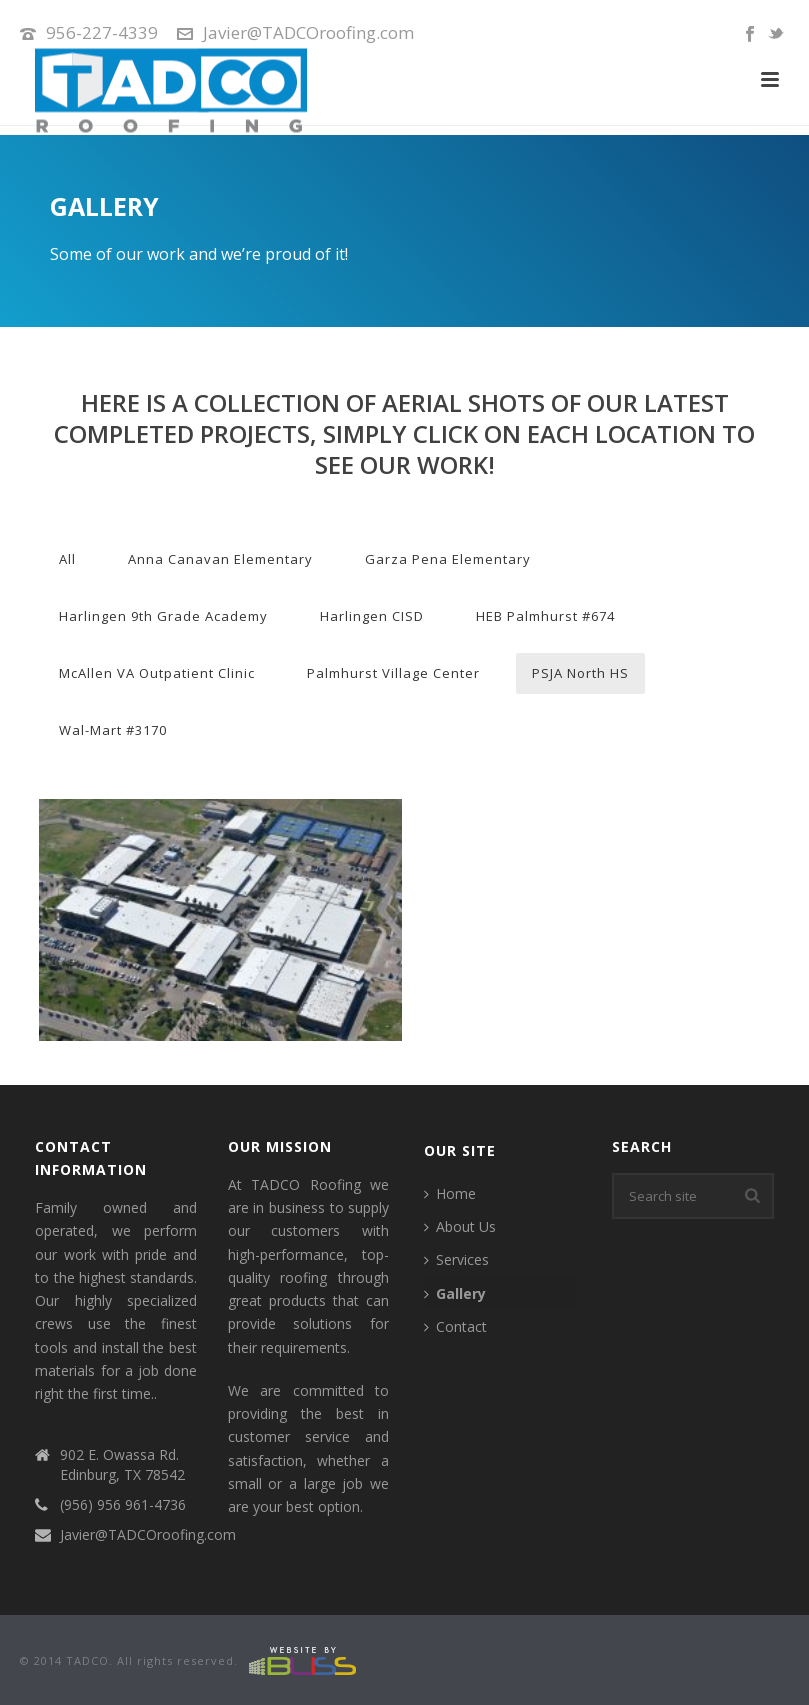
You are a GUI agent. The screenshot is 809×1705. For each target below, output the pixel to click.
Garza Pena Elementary (448, 559)
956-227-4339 (102, 32)
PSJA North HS (580, 673)
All (67, 559)
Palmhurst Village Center (393, 673)
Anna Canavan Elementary (220, 559)
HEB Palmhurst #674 (545, 616)
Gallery (455, 1293)
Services (456, 1259)
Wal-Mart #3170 (113, 730)
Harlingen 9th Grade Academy (163, 616)
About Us (460, 1226)
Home (450, 1193)
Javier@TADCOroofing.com (308, 32)
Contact (455, 1326)
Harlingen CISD (372, 616)
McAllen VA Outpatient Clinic (157, 673)
